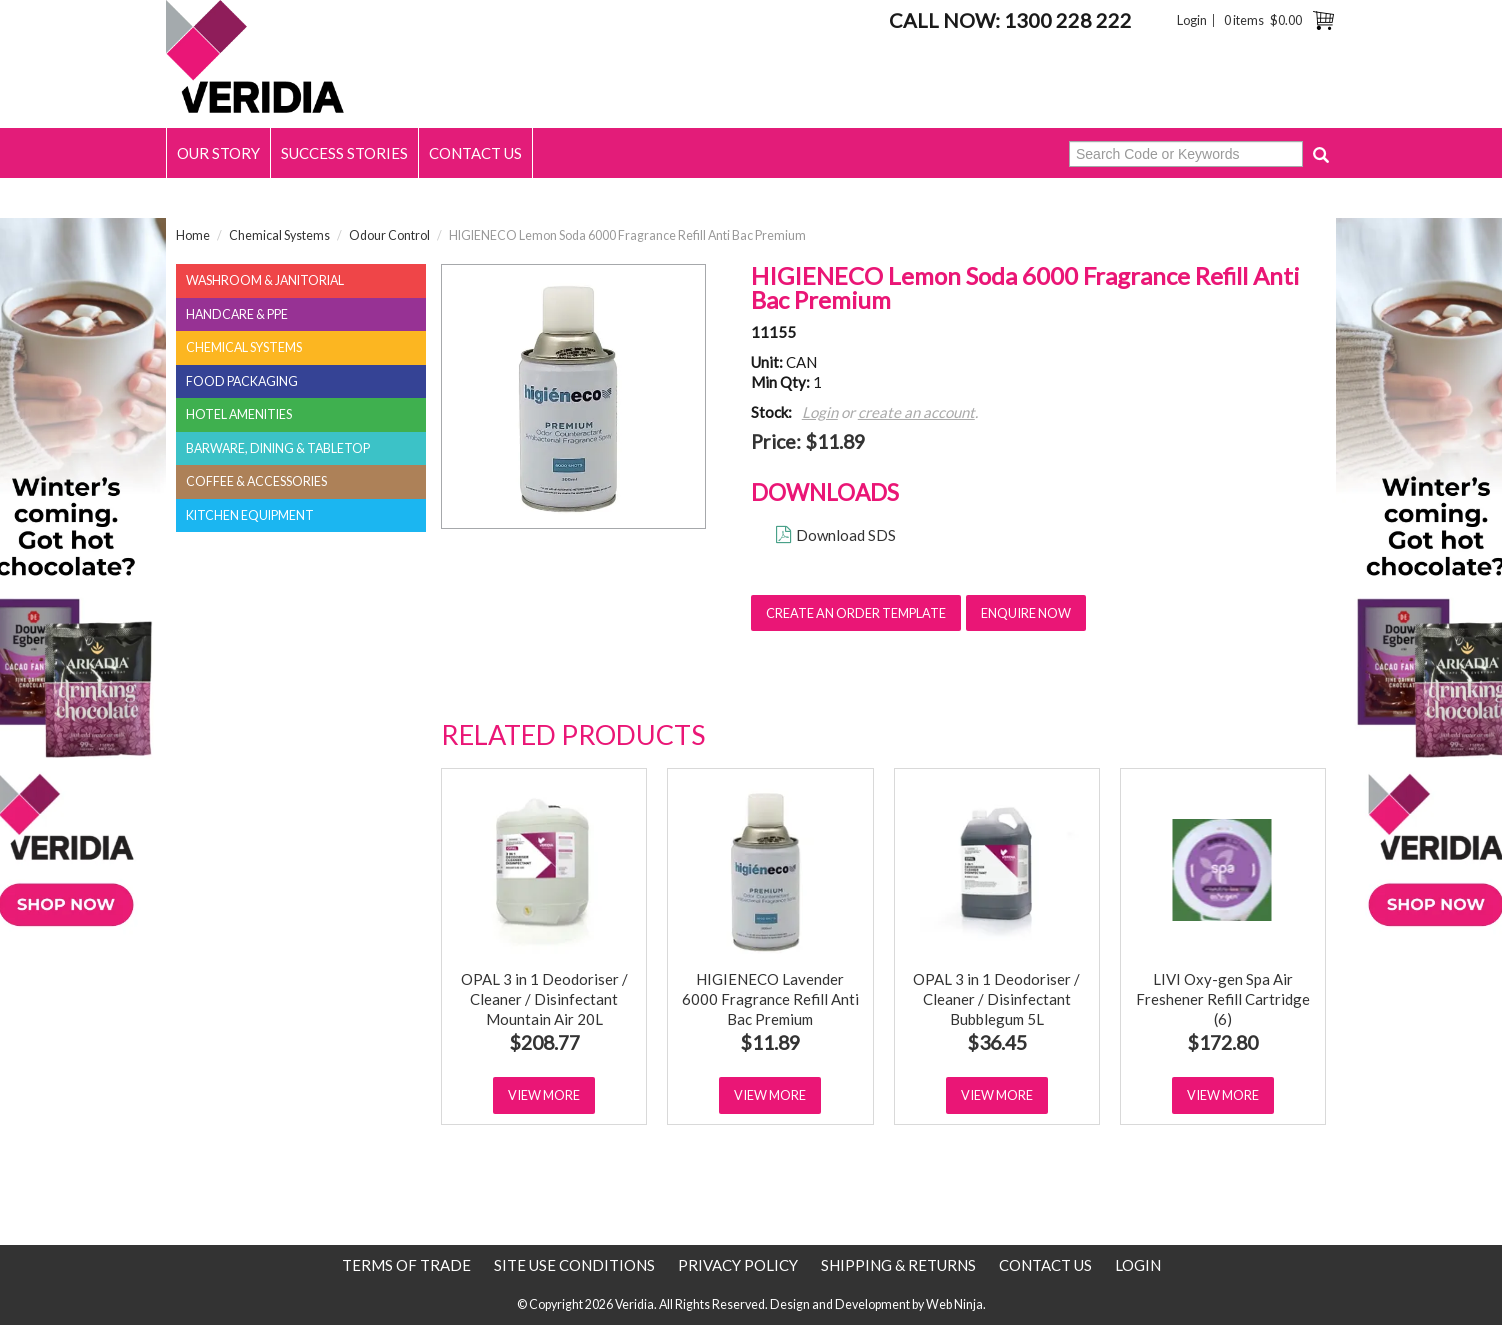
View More (544, 1095)
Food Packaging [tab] (242, 381)
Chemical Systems (279, 235)
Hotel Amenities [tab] (239, 414)
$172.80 (1222, 1042)
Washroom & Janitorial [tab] (265, 280)
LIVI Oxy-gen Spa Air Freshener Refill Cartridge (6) (1223, 999)
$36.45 (997, 1042)
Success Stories (344, 153)
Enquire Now (1026, 613)
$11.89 (770, 1042)
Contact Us (475, 153)
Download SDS (846, 535)
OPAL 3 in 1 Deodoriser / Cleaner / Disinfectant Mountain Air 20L (544, 999)
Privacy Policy (738, 1265)
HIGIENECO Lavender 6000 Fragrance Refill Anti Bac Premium (770, 999)
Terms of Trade (406, 1265)
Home (193, 235)
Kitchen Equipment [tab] (250, 515)
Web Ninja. (956, 1304)
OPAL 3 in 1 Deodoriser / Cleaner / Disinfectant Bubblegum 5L (996, 999)
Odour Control (389, 235)
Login (1192, 20)
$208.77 (544, 1042)
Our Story (218, 153)
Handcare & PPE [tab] (237, 314)
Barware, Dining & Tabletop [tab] (278, 448)
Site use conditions (574, 1265)
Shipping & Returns (898, 1265)
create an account (916, 412)
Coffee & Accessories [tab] (256, 481)
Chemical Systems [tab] (244, 347)
